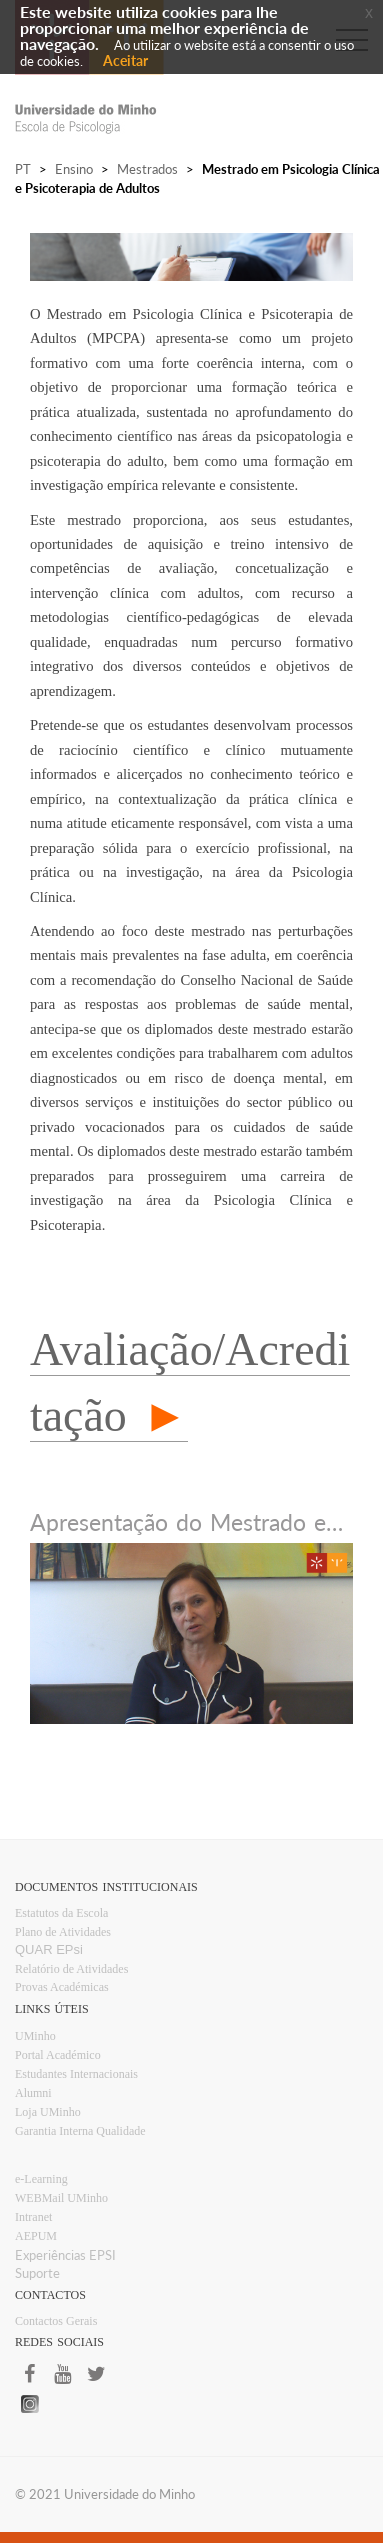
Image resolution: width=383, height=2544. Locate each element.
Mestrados (147, 169)
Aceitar (125, 60)
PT (23, 169)
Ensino (74, 169)
